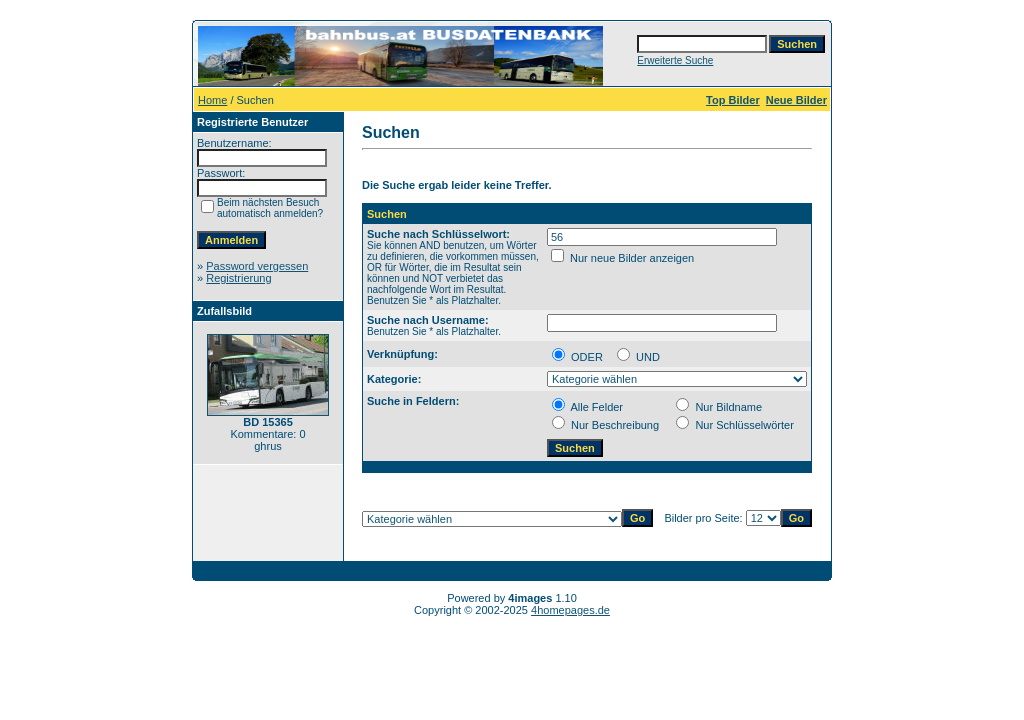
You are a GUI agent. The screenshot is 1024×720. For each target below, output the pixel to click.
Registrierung (238, 278)
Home (212, 100)
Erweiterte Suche (675, 60)
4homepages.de (570, 610)
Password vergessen (257, 266)
